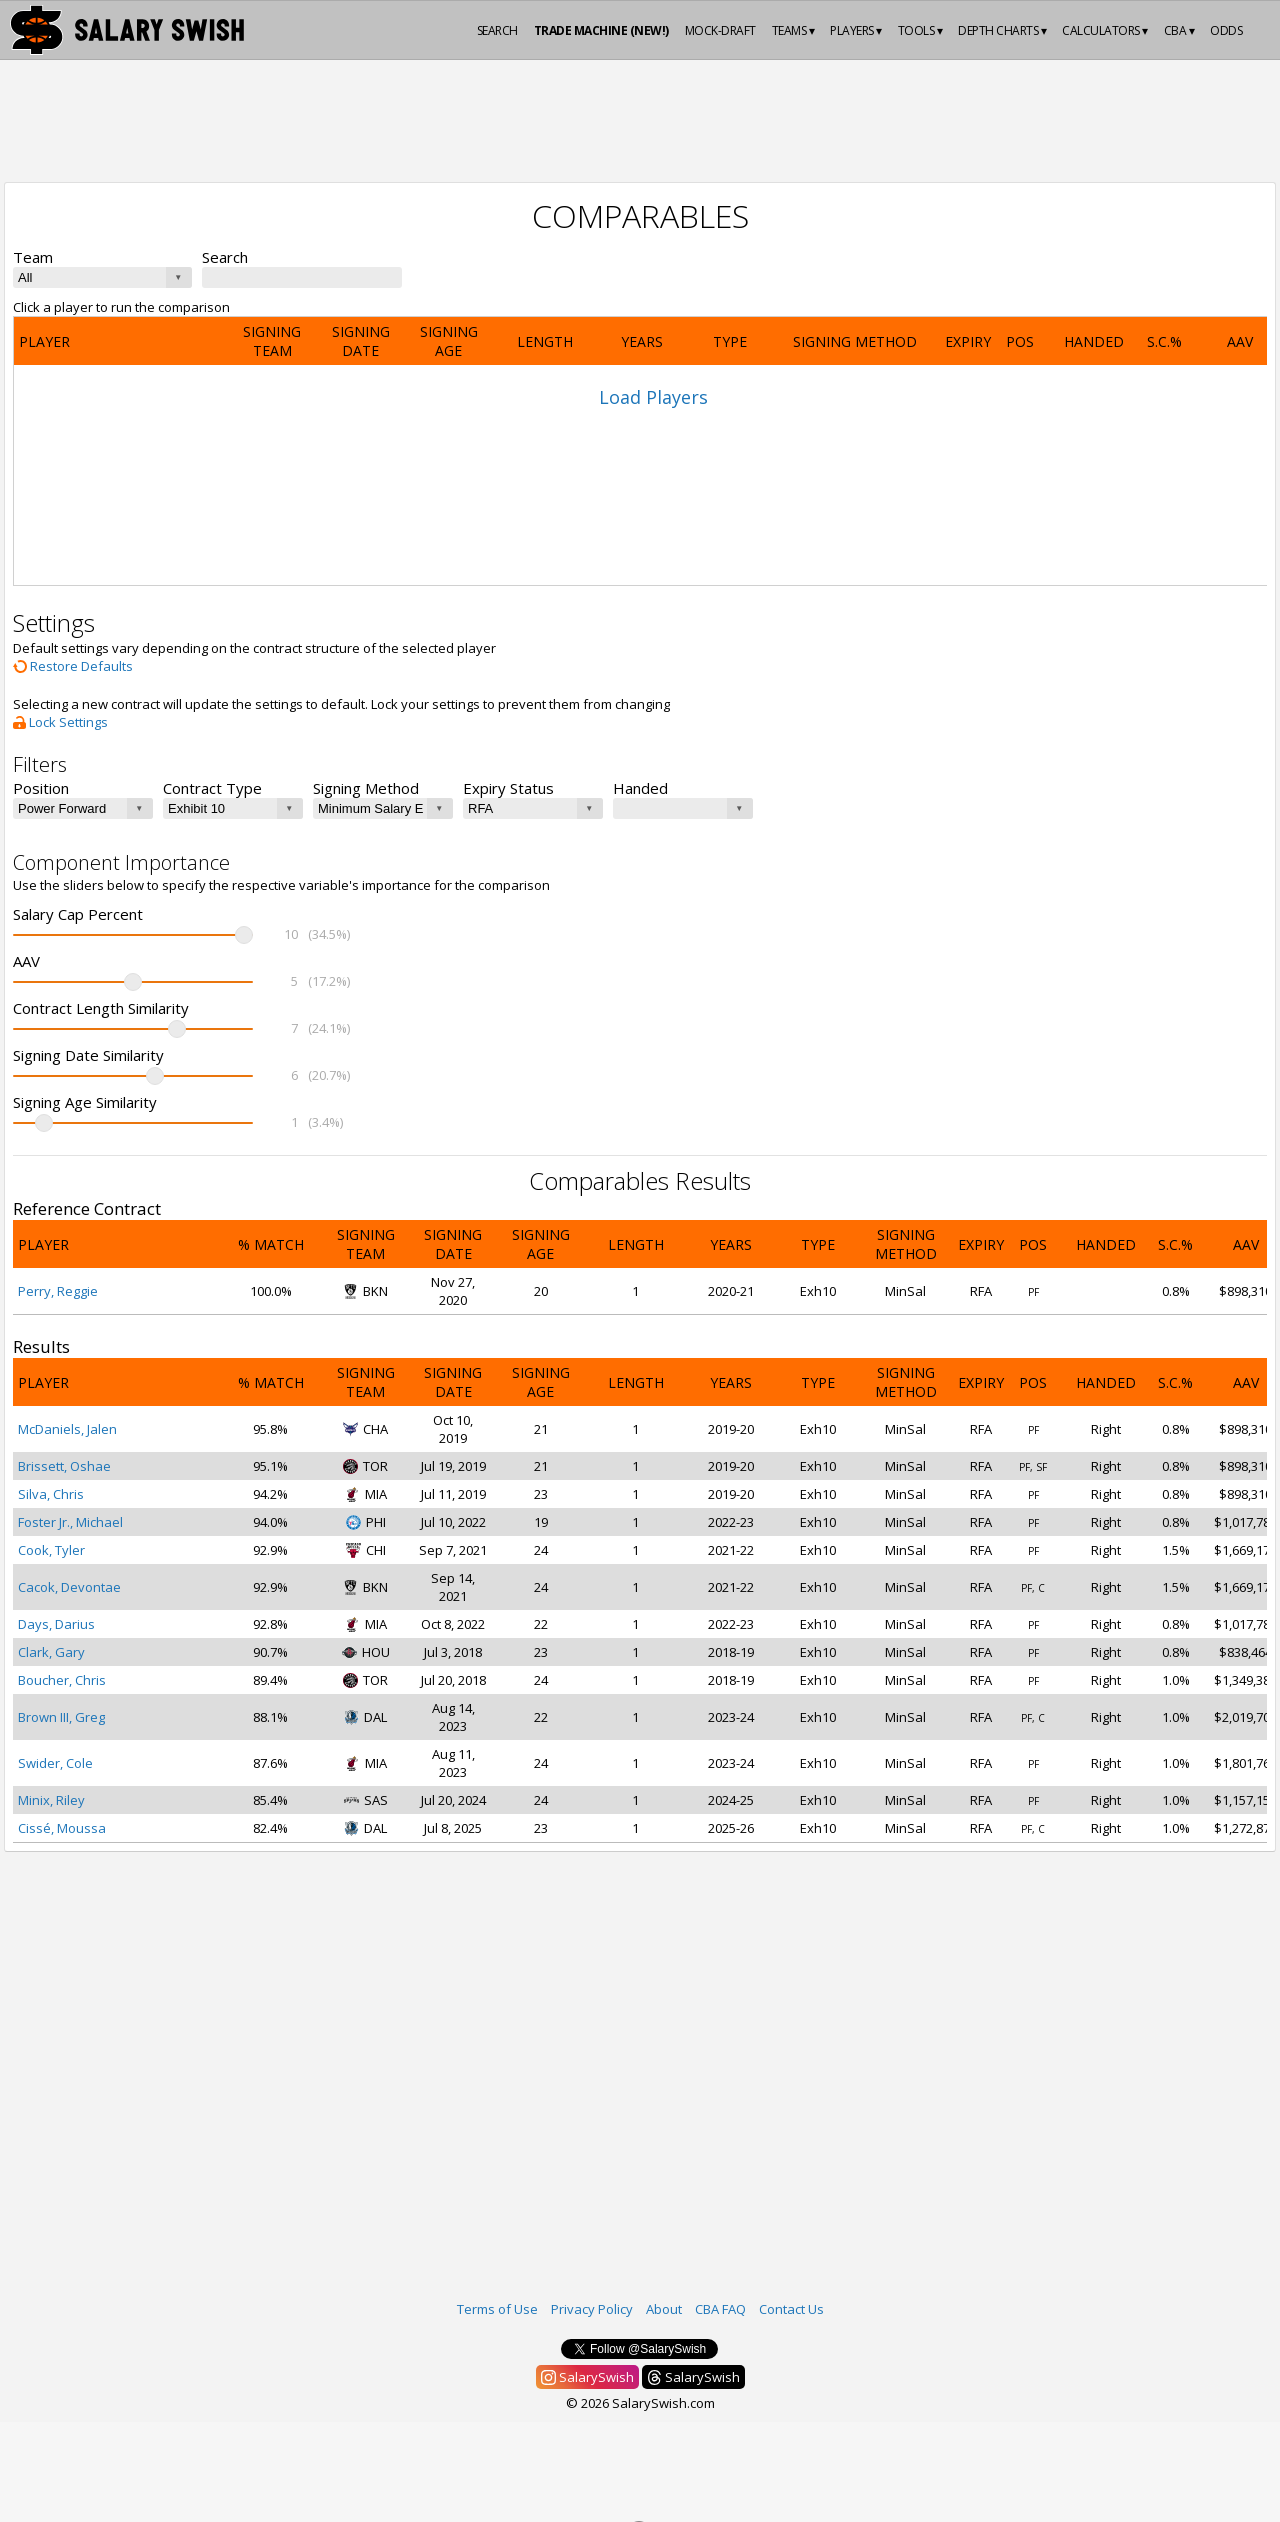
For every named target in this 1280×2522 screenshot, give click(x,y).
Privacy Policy (592, 2309)
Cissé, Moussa (62, 1828)
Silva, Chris (51, 1494)
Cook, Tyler (51, 1550)
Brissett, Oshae (64, 1466)
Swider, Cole (55, 1763)
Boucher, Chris (62, 1680)
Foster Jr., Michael (70, 1522)
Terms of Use (497, 2309)
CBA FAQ (720, 2309)
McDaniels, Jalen (67, 1429)
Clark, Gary (51, 1652)
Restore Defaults (73, 666)
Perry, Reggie (58, 1291)
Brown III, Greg (61, 1717)
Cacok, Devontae (69, 1587)
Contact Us (791, 2309)
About (664, 2309)
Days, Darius (56, 1624)
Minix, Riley (51, 1800)
